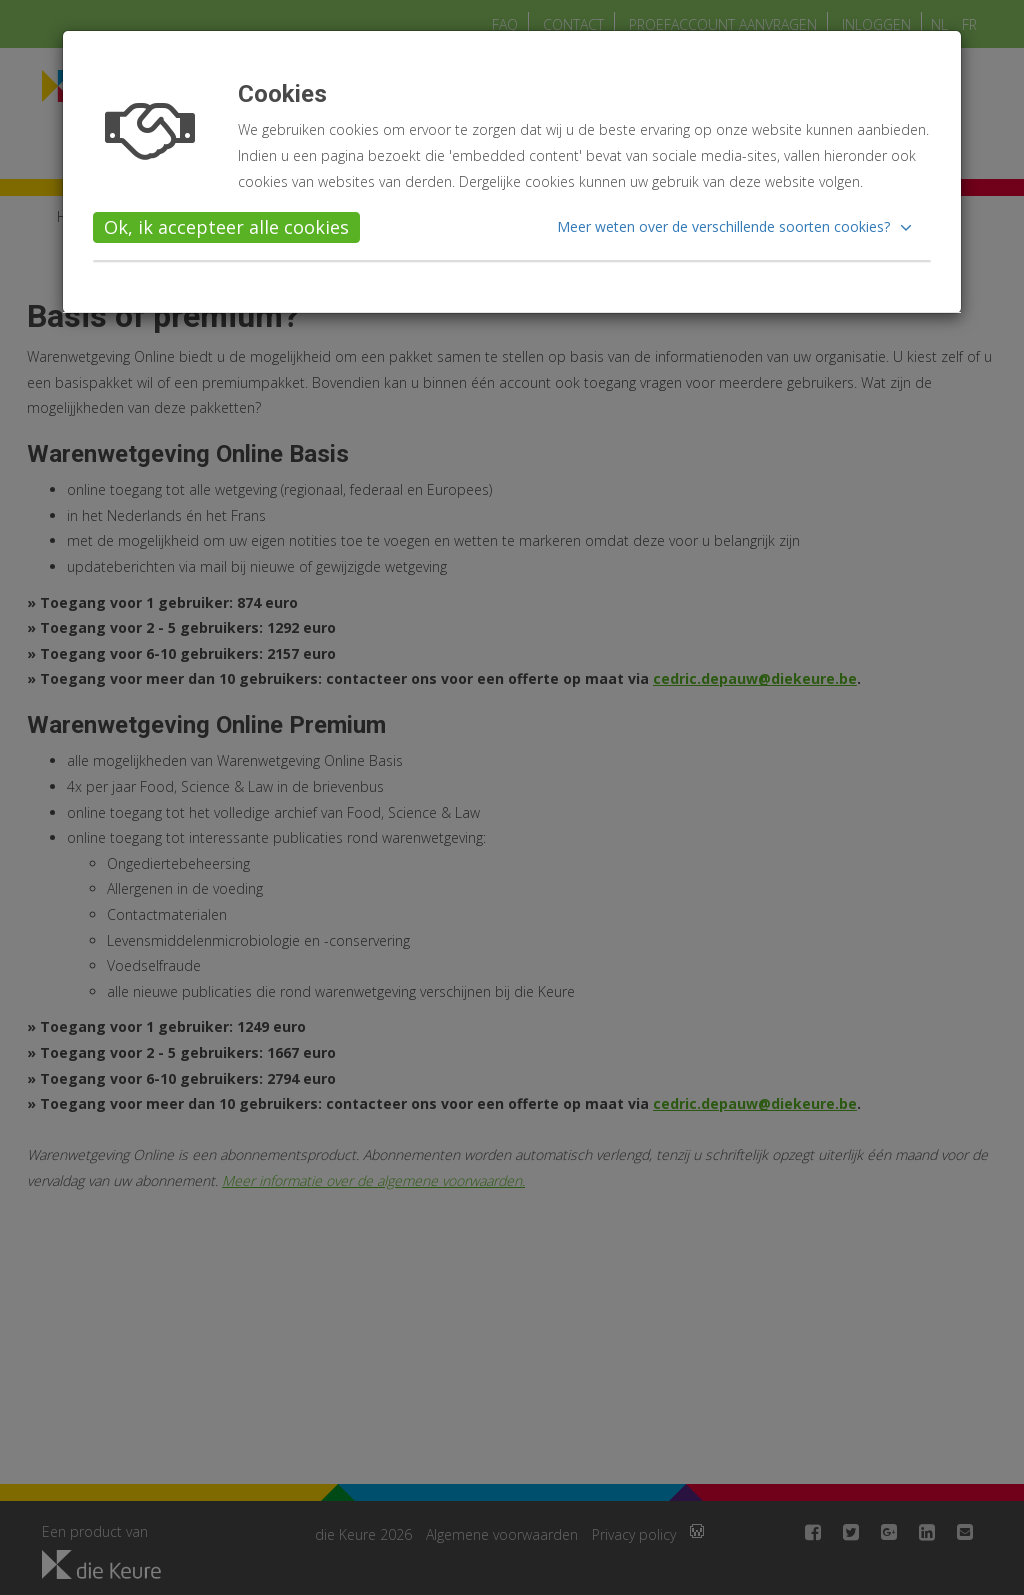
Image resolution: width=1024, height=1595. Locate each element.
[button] (737, 227)
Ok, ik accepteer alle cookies (226, 227)
